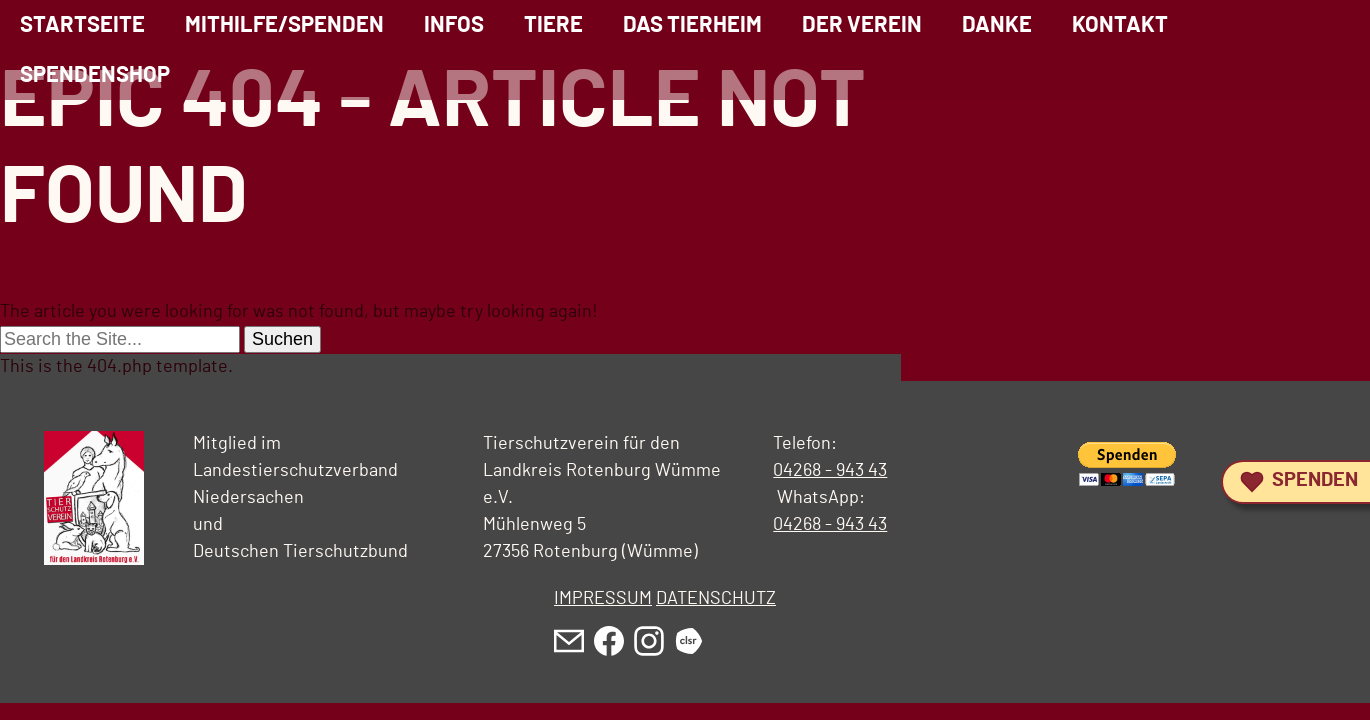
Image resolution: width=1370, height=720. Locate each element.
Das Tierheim (692, 25)
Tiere (553, 25)
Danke (997, 25)
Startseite (82, 25)
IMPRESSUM (603, 599)
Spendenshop (95, 75)
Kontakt (1120, 25)
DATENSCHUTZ (716, 599)
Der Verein (862, 25)
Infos (454, 25)
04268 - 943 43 (830, 471)
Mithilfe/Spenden (284, 25)
